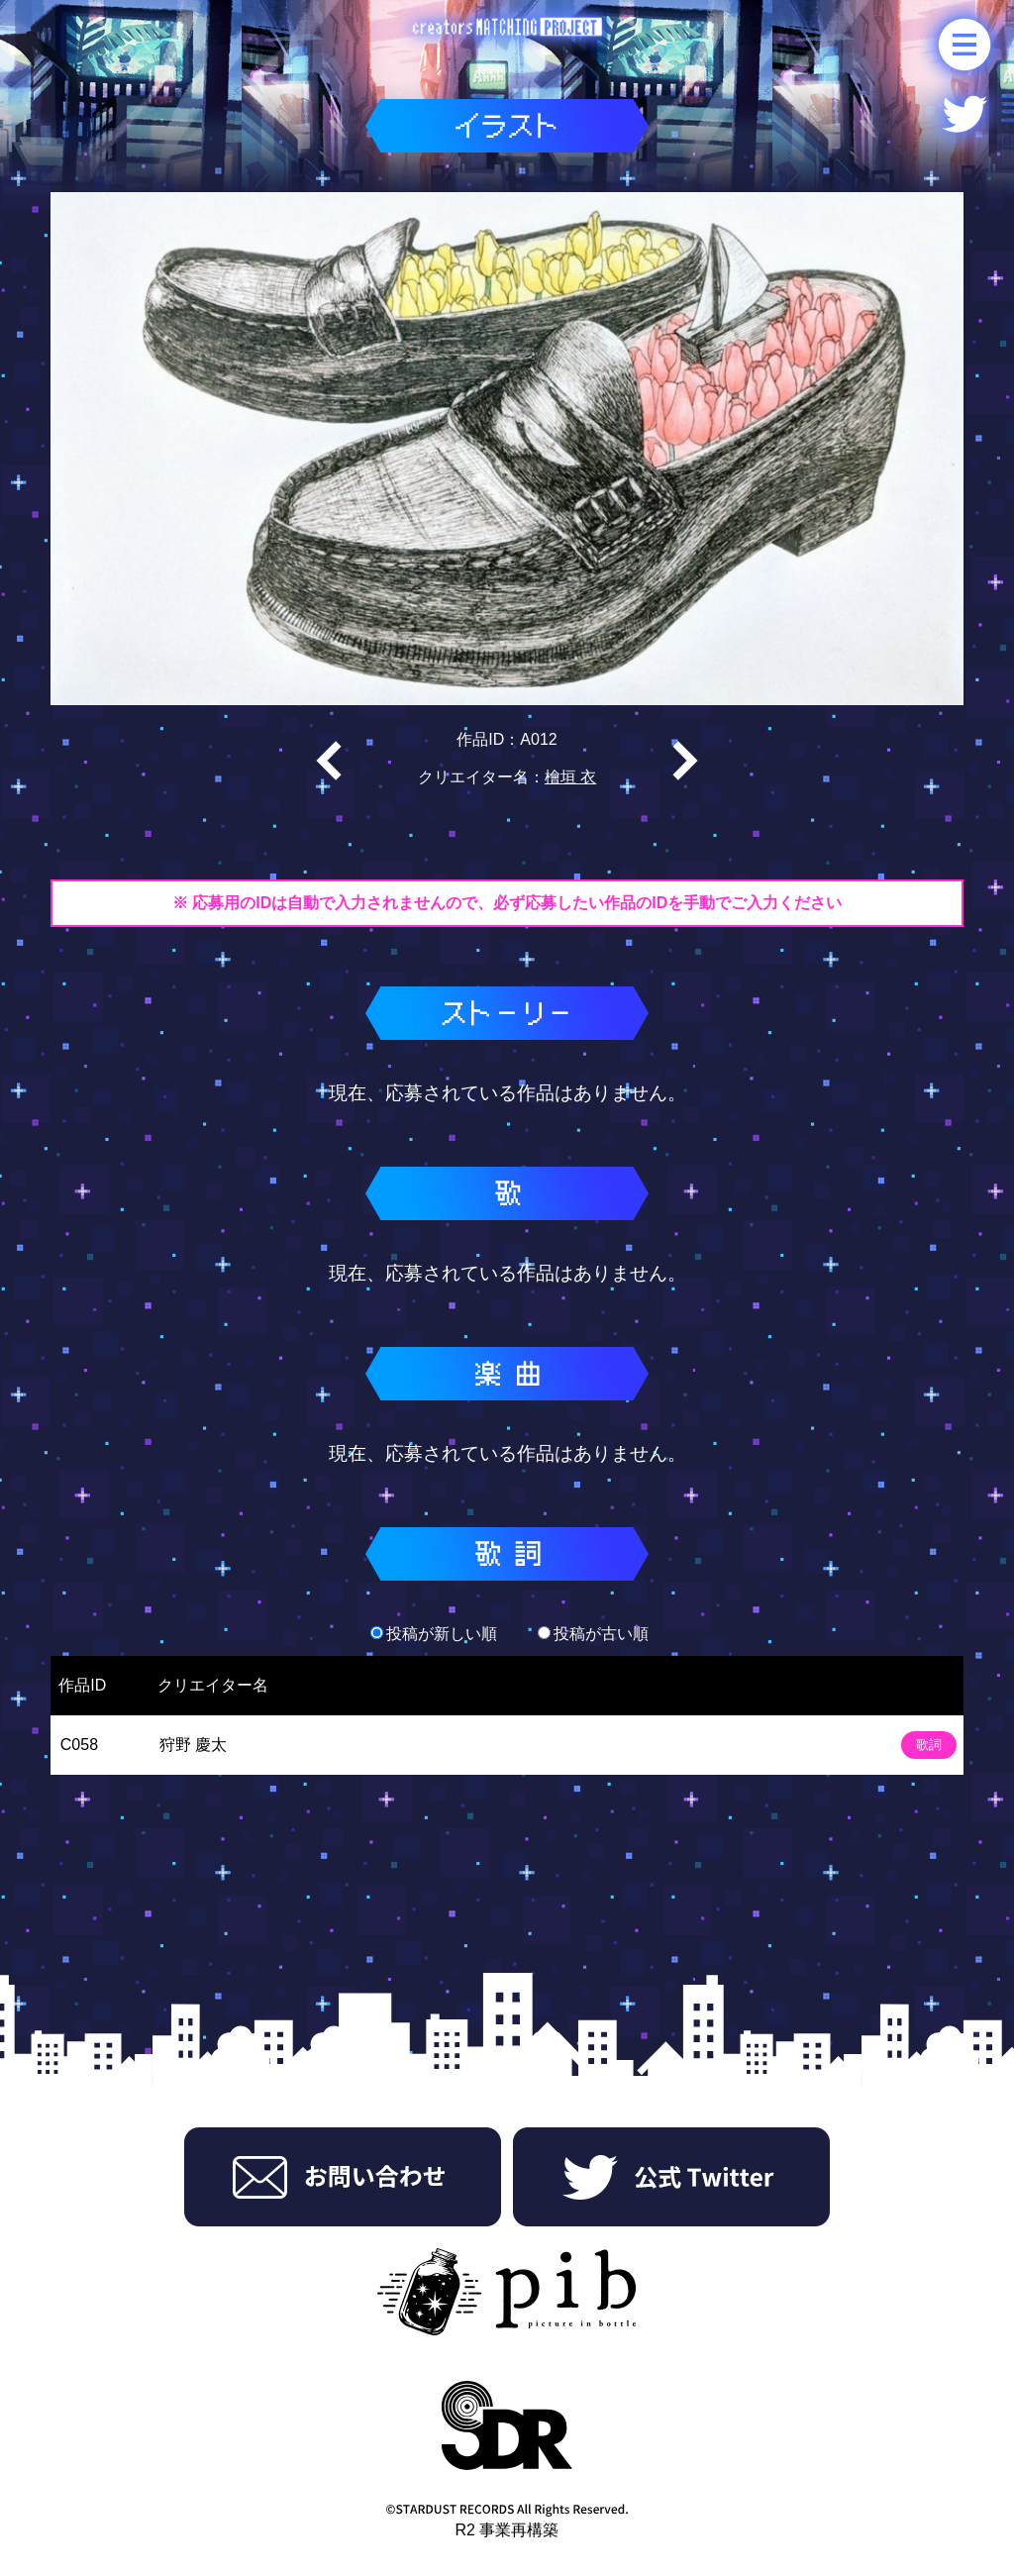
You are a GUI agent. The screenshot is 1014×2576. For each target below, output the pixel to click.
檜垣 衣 (570, 777)
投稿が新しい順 (433, 1633)
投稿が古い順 (593, 1633)
